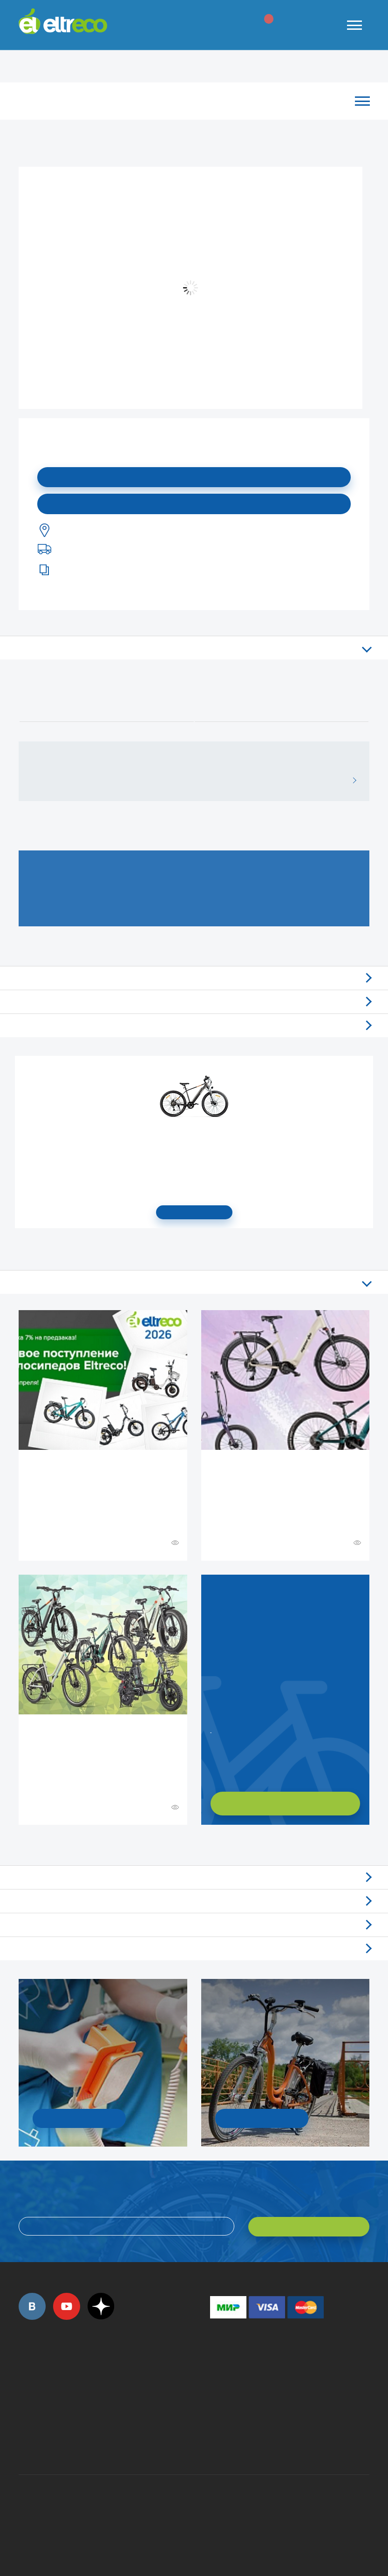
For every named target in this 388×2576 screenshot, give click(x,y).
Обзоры (194, 1877)
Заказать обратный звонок (212, 1729)
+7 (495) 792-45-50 (24, 2380)
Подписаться (194, 477)
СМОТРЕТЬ (194, 1212)
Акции (194, 1925)
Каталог (189, 100)
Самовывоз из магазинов (194, 1001)
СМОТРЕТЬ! (261, 2117)
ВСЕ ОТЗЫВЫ (351, 780)
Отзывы (194, 978)
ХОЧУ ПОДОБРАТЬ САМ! (285, 1803)
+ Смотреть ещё (20, 1845)
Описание (194, 647)
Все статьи (194, 1282)
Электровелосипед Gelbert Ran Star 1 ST (194, 1142)
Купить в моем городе (194, 504)
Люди (194, 1948)
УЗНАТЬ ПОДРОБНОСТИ (79, 2117)
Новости (194, 1901)
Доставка (194, 1025)
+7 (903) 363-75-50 (215, 2440)
